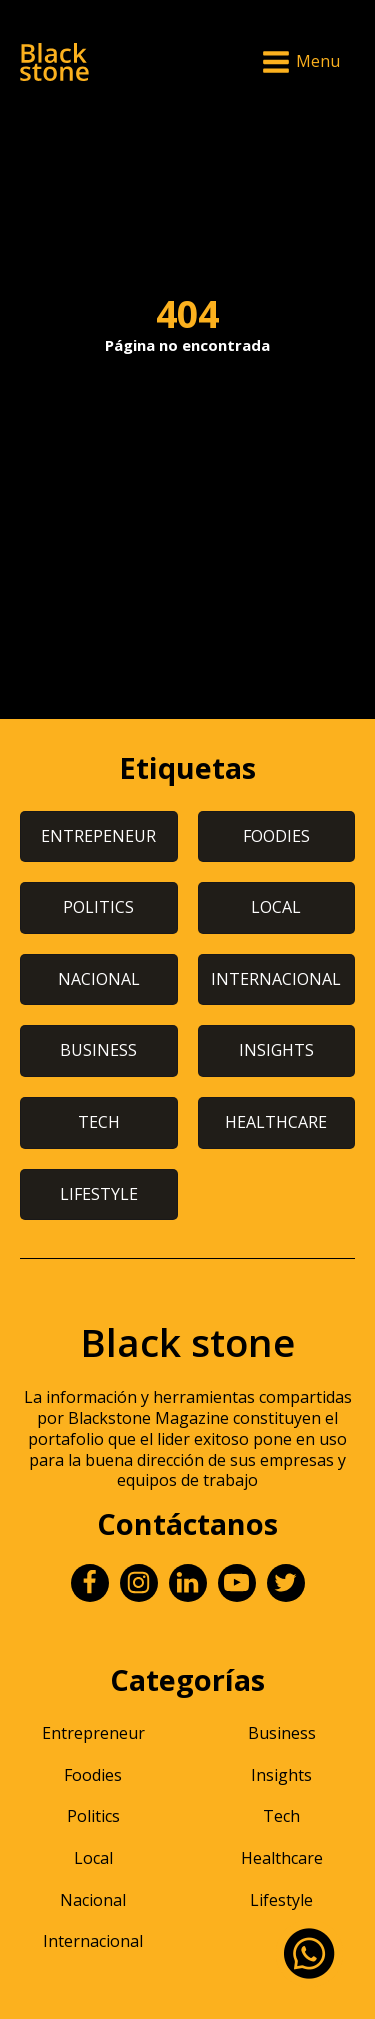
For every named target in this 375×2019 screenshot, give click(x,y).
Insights (281, 1775)
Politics (93, 1816)
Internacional (93, 1941)
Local (93, 1858)
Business (282, 1733)
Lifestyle (281, 1900)
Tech (281, 1816)
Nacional (93, 1900)
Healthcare (282, 1858)
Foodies (93, 1775)
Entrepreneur (93, 1733)
